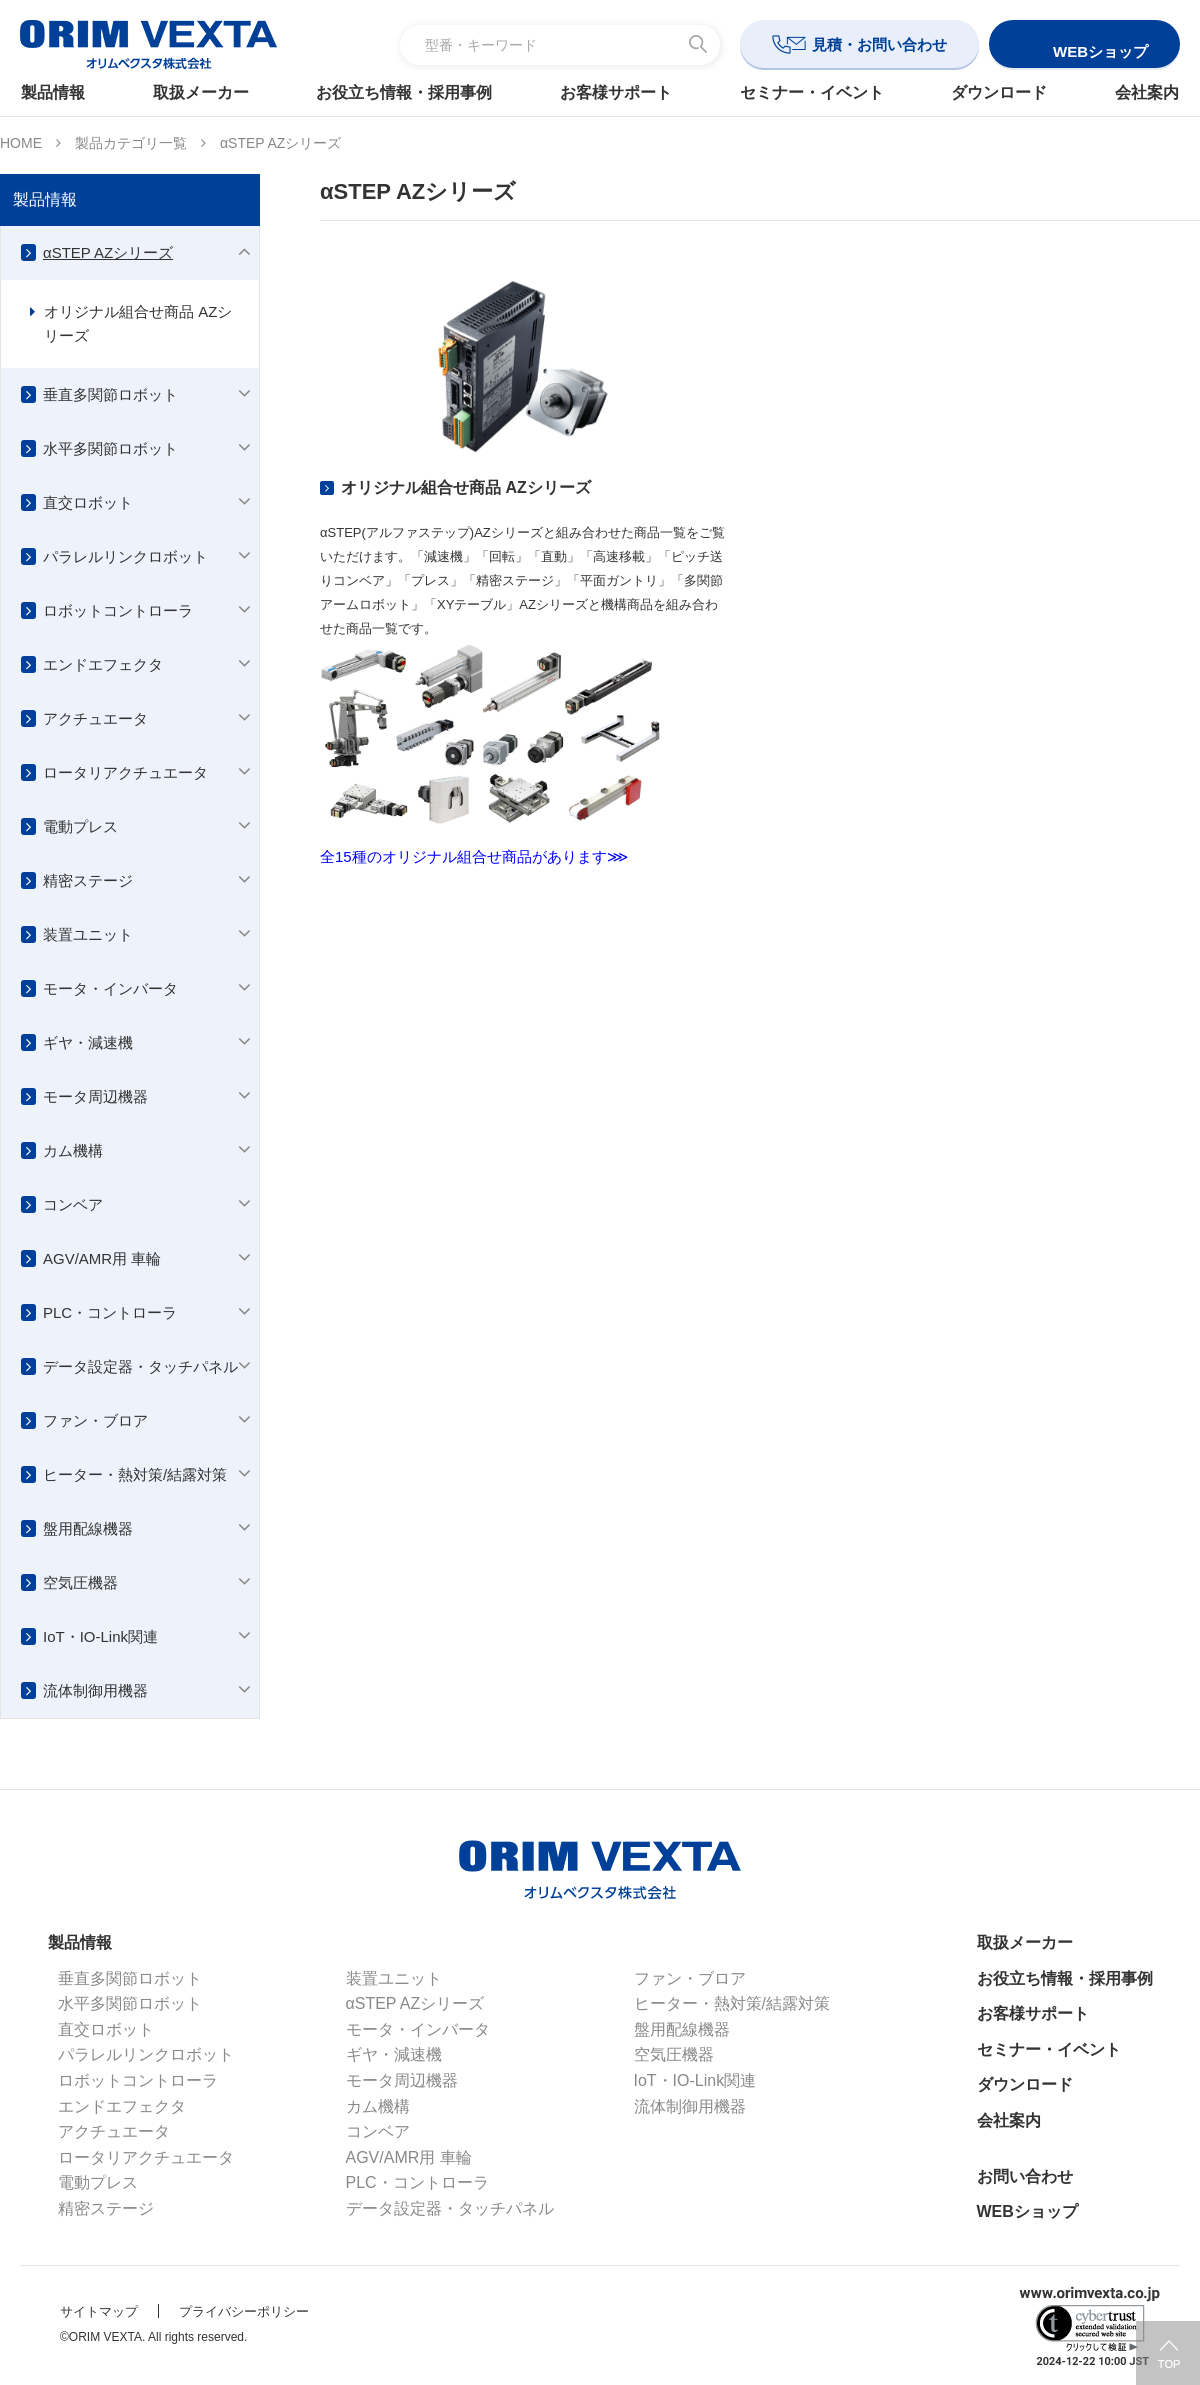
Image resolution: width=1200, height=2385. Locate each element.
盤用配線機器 (88, 1528)
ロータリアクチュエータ (125, 772)
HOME (21, 143)
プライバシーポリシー (244, 2311)
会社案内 (1138, 92)
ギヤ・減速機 (88, 1042)
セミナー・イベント (809, 92)
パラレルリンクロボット (125, 556)
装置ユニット (88, 934)
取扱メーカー (207, 92)
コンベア (73, 1204)
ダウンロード (993, 92)
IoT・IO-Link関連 (100, 1636)
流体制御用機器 (95, 1690)
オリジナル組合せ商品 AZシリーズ (138, 323)
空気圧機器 (80, 1582)
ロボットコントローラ (118, 610)
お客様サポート (616, 92)
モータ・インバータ (110, 988)
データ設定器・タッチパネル (140, 1366)
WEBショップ (1027, 2211)
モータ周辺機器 (95, 1096)
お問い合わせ (1025, 2176)
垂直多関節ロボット (110, 394)
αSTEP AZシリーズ (108, 252)
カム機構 (73, 1150)
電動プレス (80, 826)
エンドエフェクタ (103, 664)
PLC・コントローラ (110, 1312)
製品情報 (62, 92)
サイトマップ (99, 2311)
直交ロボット (88, 502)
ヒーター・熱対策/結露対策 (135, 1474)
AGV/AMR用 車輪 (102, 1258)
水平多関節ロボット (110, 448)
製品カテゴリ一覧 (131, 143)
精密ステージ (88, 880)
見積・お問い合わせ (879, 44)
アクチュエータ (95, 718)
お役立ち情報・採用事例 (407, 92)
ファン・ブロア (95, 1420)
